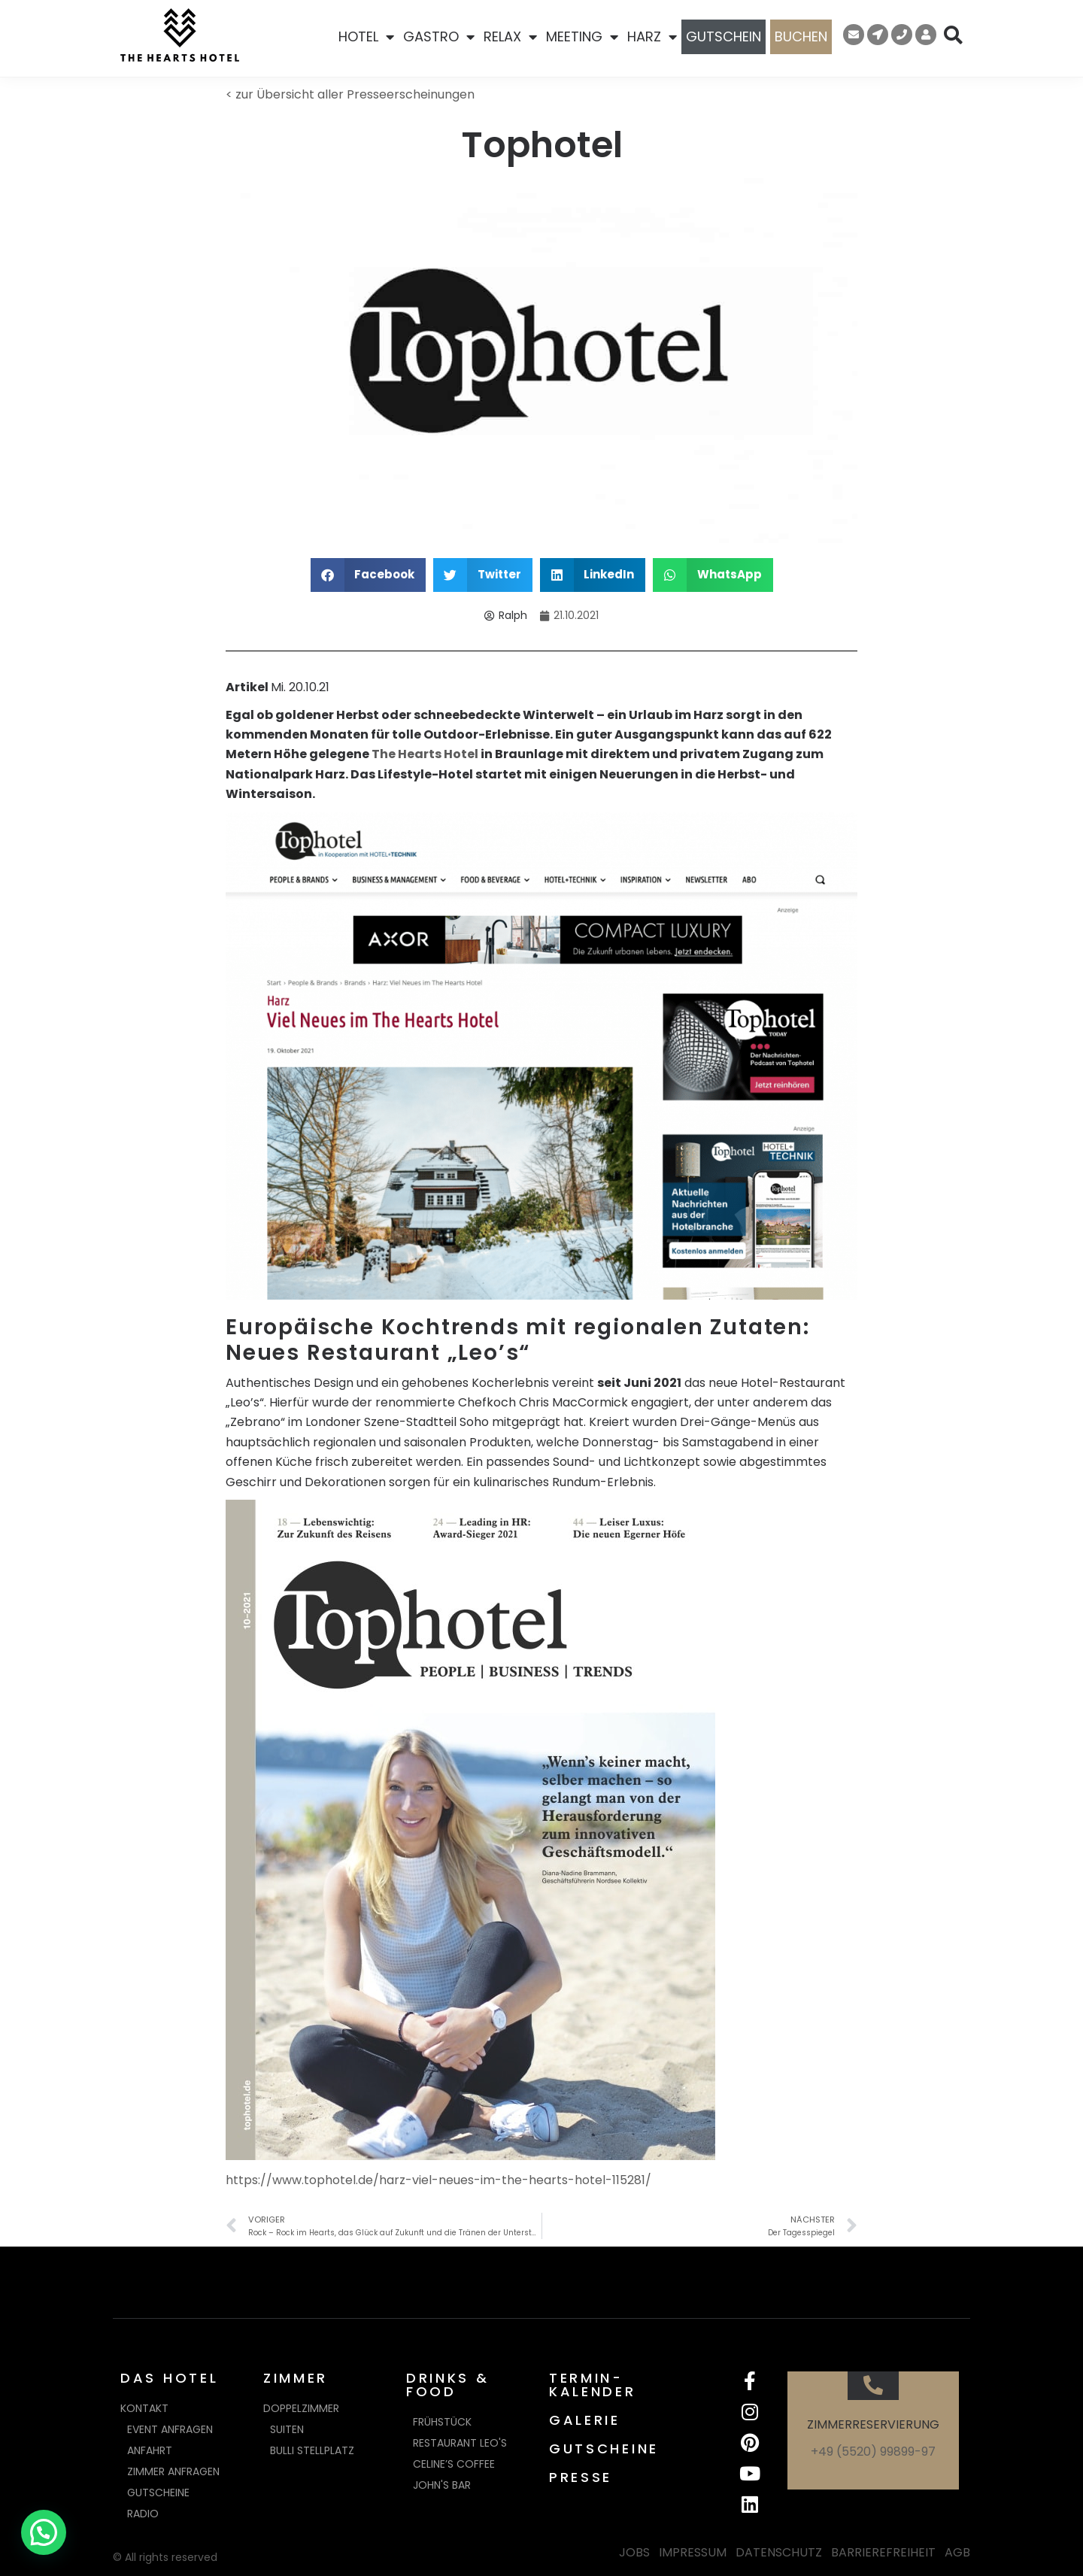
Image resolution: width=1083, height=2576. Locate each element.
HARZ (652, 37)
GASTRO (439, 37)
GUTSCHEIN (723, 36)
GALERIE (584, 2420)
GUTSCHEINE (604, 2448)
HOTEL (366, 37)
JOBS (634, 2552)
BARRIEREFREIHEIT (883, 2552)
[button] (368, 575)
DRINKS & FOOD (448, 2384)
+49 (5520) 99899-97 (873, 2451)
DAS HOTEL (169, 2377)
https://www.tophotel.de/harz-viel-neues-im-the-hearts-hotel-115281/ (438, 2180)
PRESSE (580, 2477)
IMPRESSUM (693, 2552)
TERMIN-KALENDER (592, 2384)
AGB (957, 2552)
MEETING (582, 37)
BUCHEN (801, 36)
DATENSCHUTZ (779, 2552)
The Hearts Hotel (425, 754)
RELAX (510, 37)
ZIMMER (295, 2377)
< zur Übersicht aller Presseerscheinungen (350, 94)
